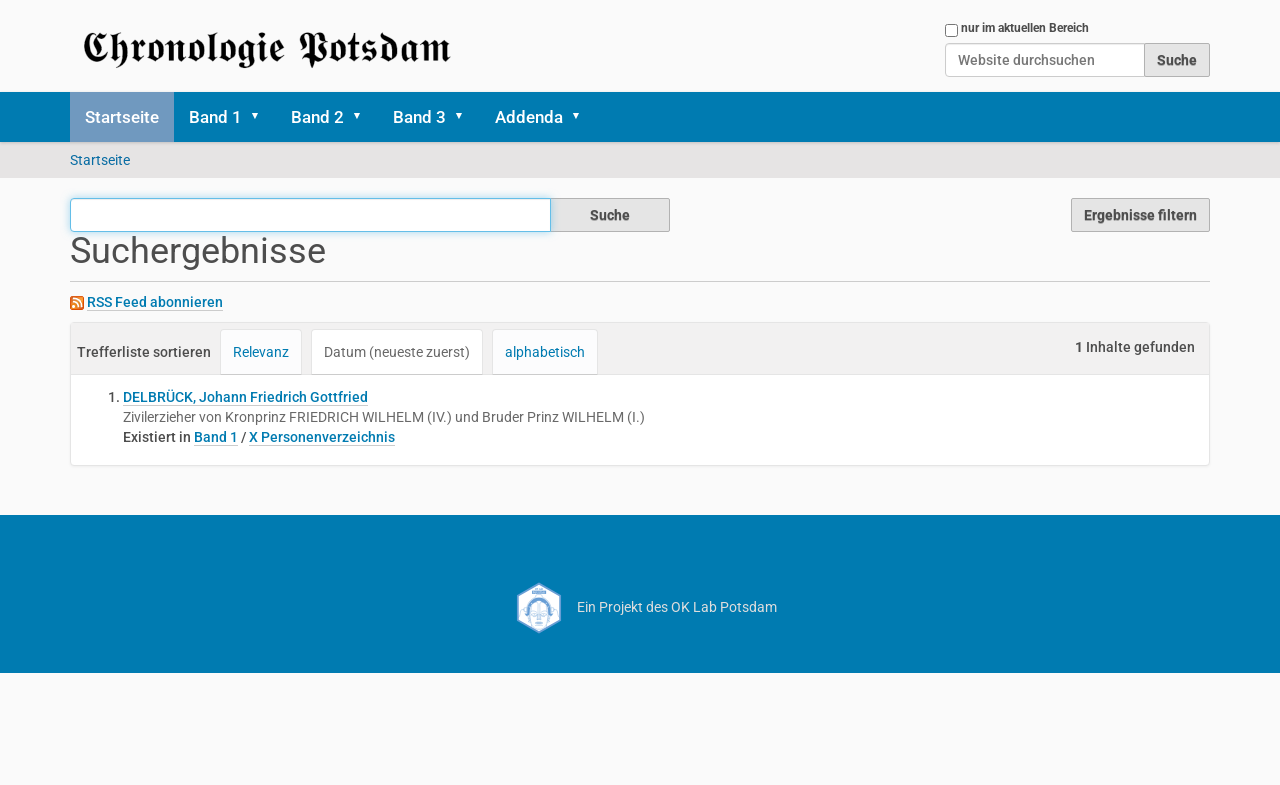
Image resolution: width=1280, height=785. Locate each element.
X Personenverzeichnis (322, 437)
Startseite (122, 117)
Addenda (529, 117)
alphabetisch (545, 352)
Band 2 (317, 117)
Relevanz (261, 352)
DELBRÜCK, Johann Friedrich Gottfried (245, 397)
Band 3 (419, 117)
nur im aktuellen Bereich (1025, 28)
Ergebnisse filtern (1140, 215)
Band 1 (215, 117)
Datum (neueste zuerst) (397, 352)
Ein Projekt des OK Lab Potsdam (640, 607)
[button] (262, 117)
